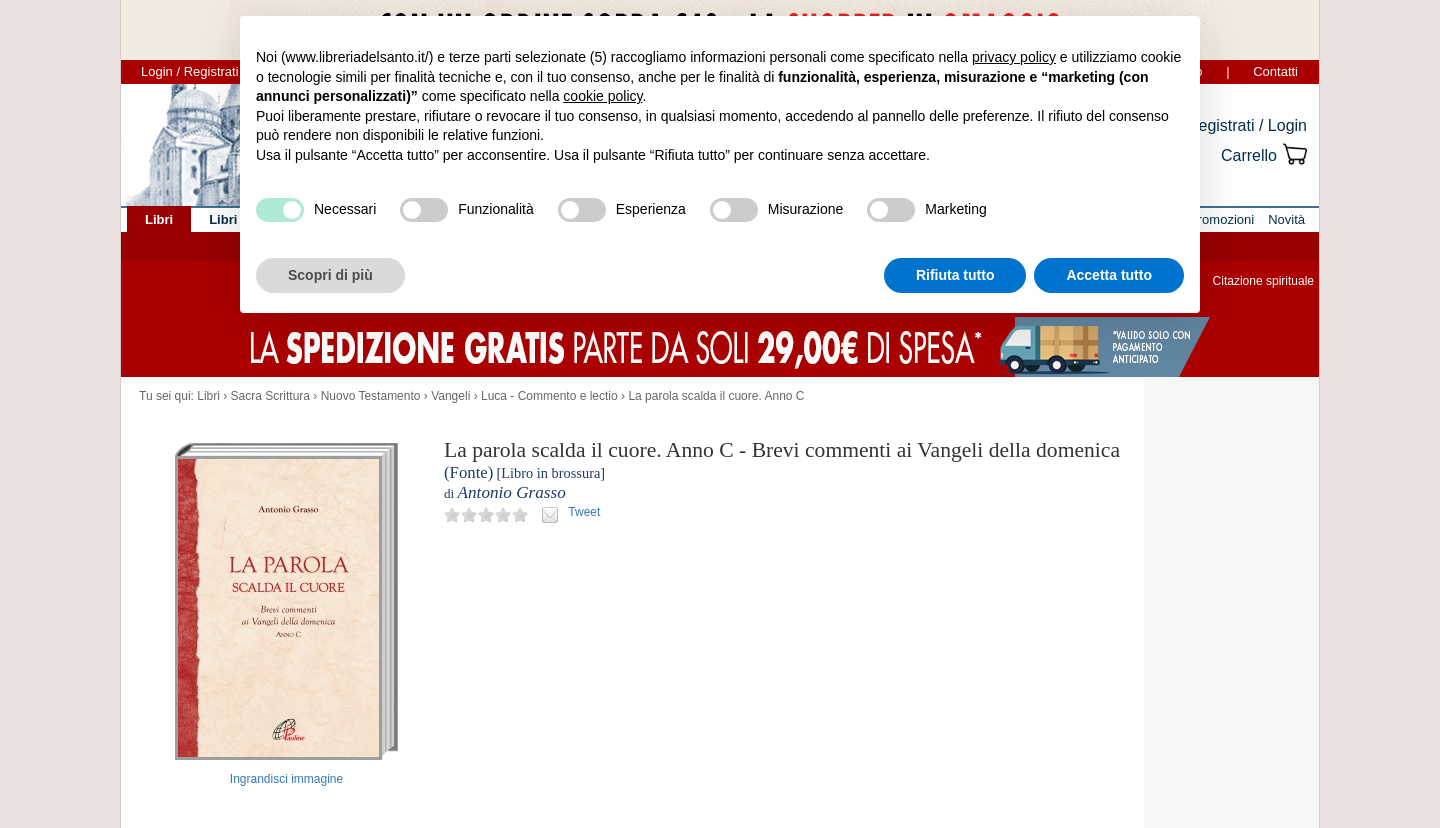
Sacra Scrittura (270, 396)
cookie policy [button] (602, 96)
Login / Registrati (190, 71)
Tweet (584, 512)
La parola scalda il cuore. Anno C (716, 396)
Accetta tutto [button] (1109, 275)
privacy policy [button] (1014, 57)
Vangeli (450, 396)
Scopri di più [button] (330, 275)
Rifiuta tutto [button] (955, 275)
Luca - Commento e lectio (549, 396)
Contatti (1275, 71)
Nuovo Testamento (371, 396)
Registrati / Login (1247, 125)
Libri (208, 396)
